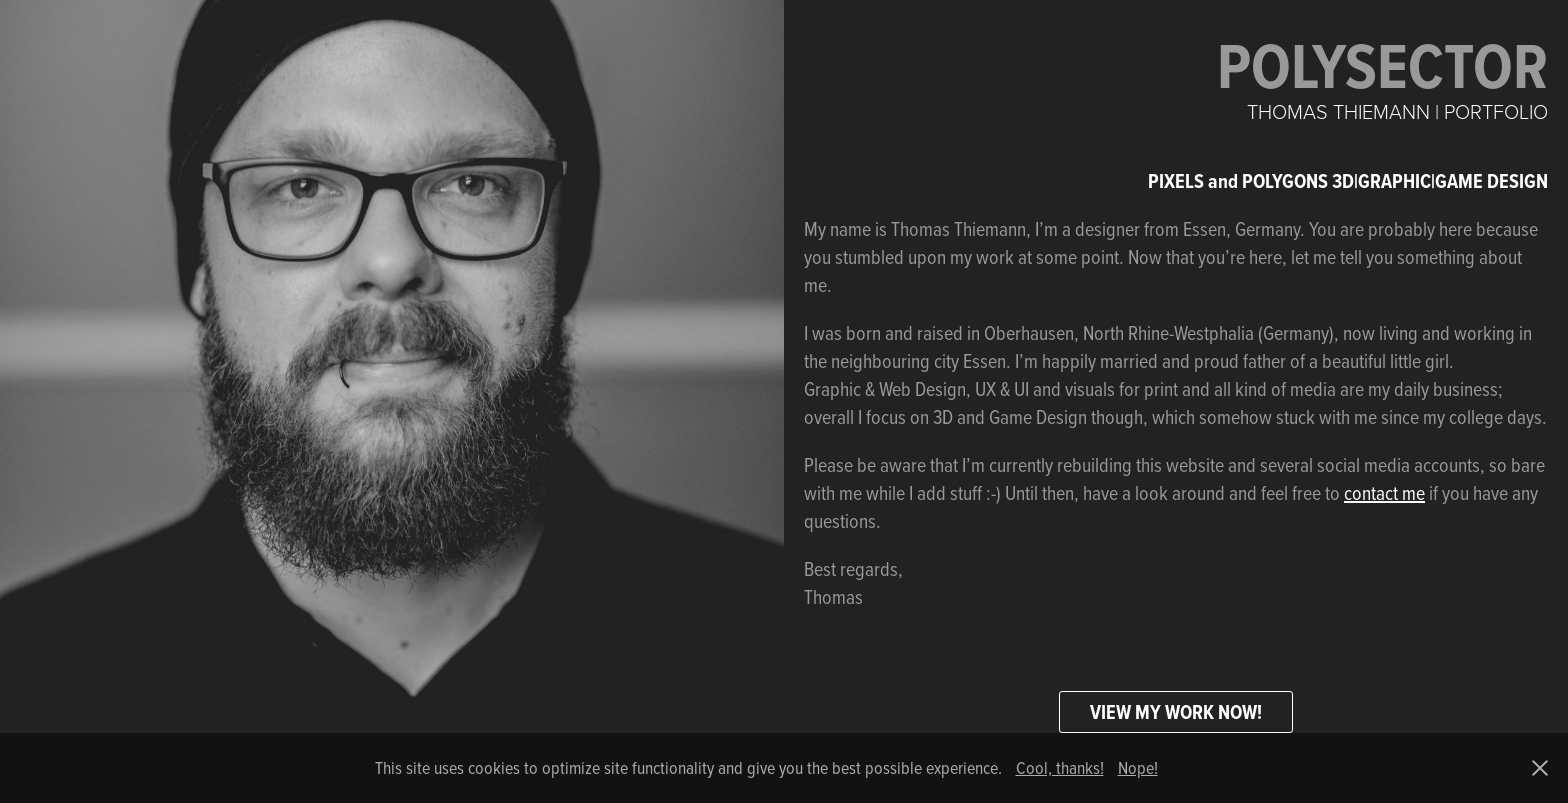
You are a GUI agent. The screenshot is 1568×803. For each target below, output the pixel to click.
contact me (1384, 492)
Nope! (1138, 767)
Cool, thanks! (1060, 767)
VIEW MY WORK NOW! (1176, 712)
